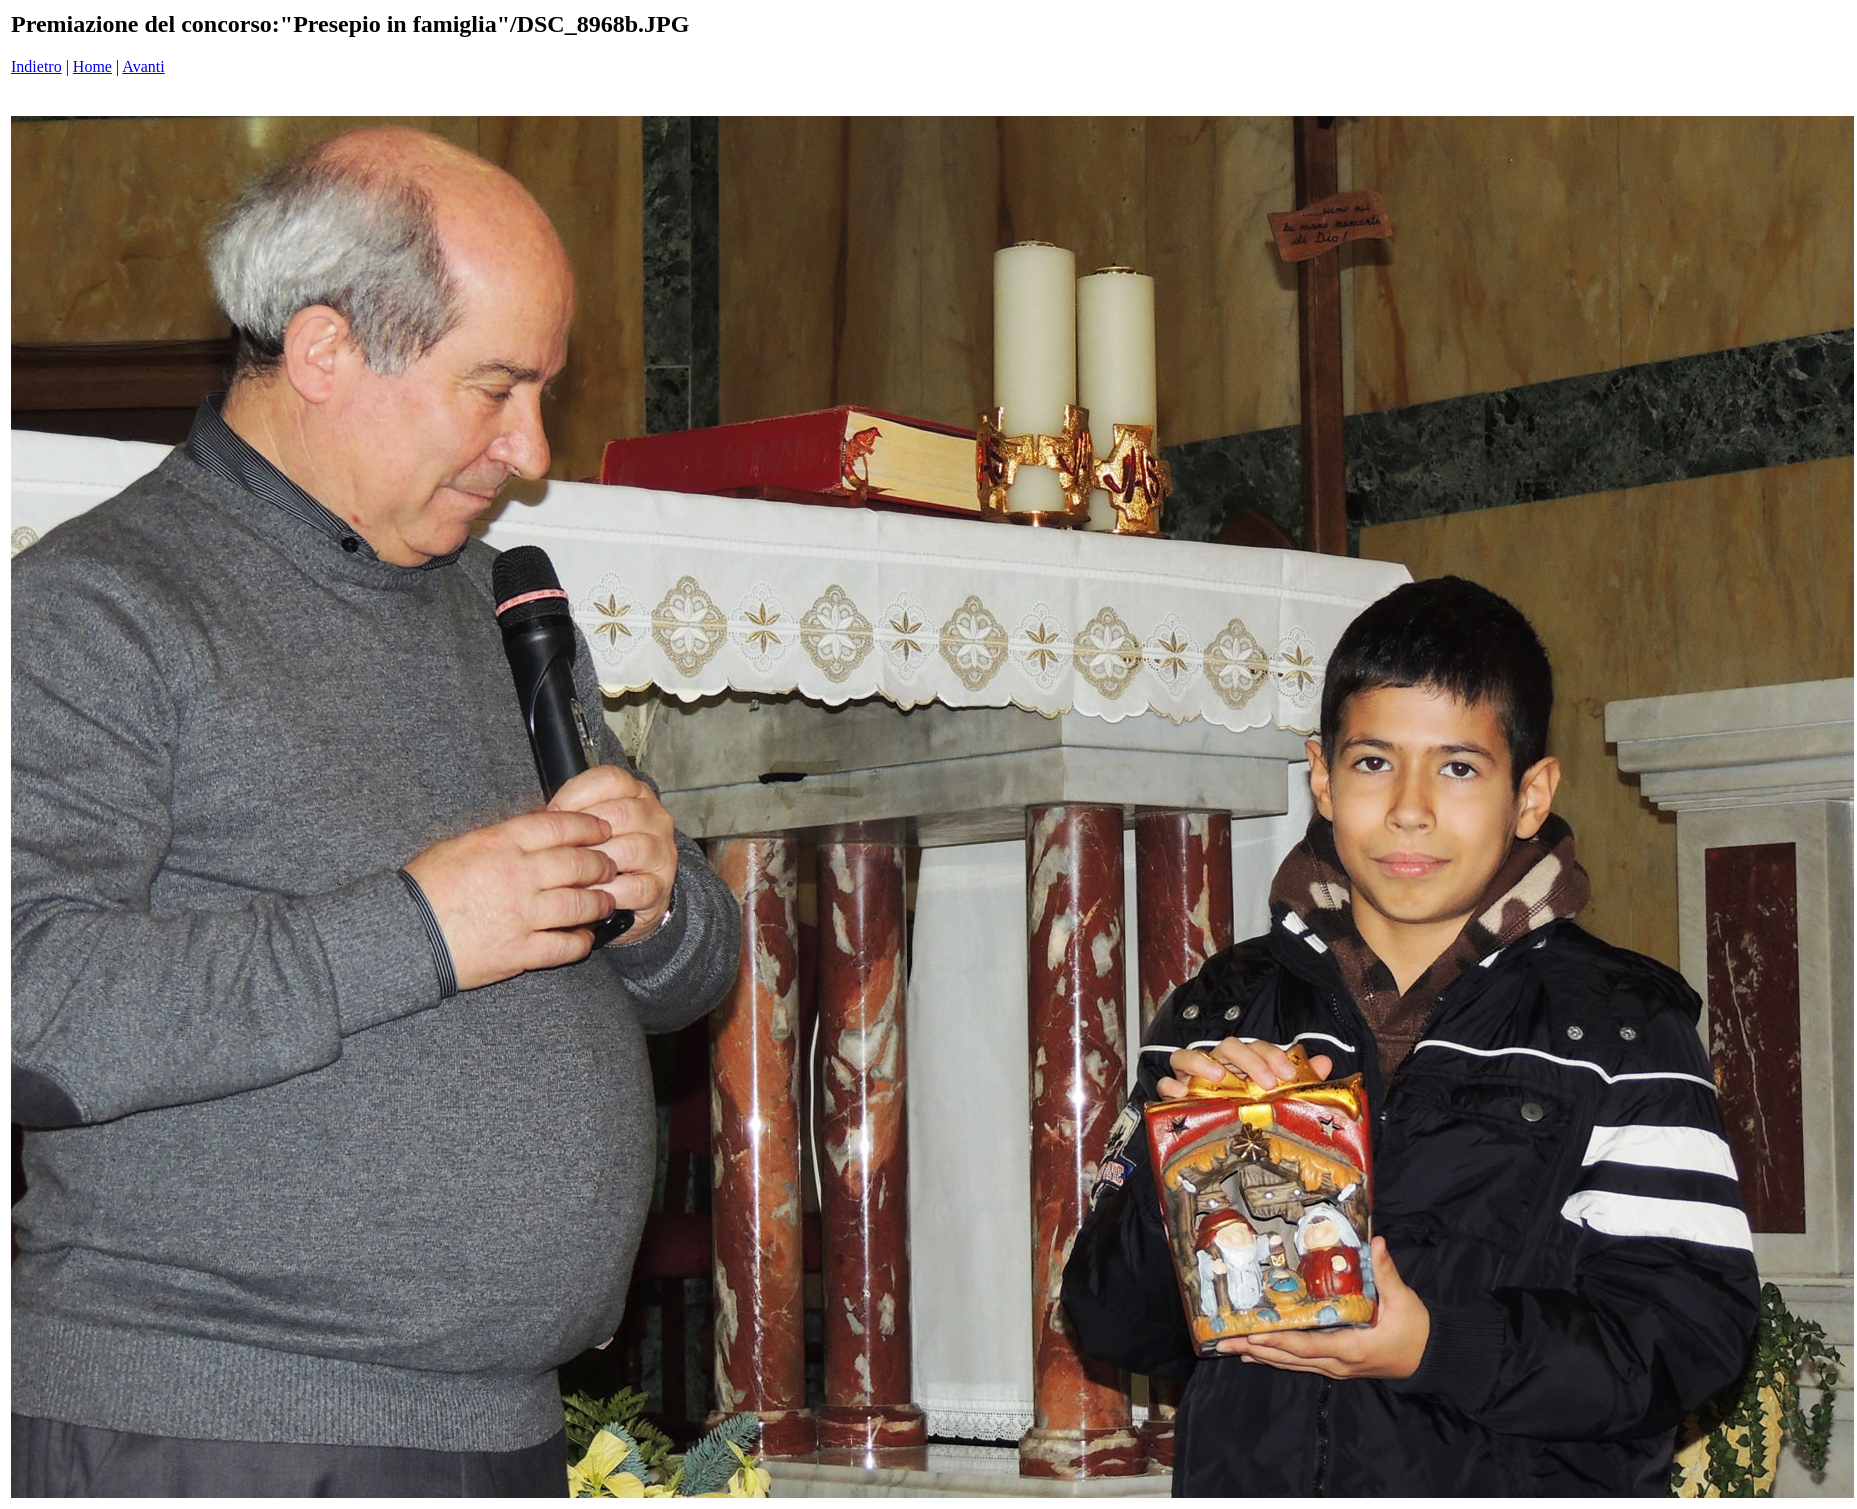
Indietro (36, 66)
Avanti (143, 66)
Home (92, 66)
